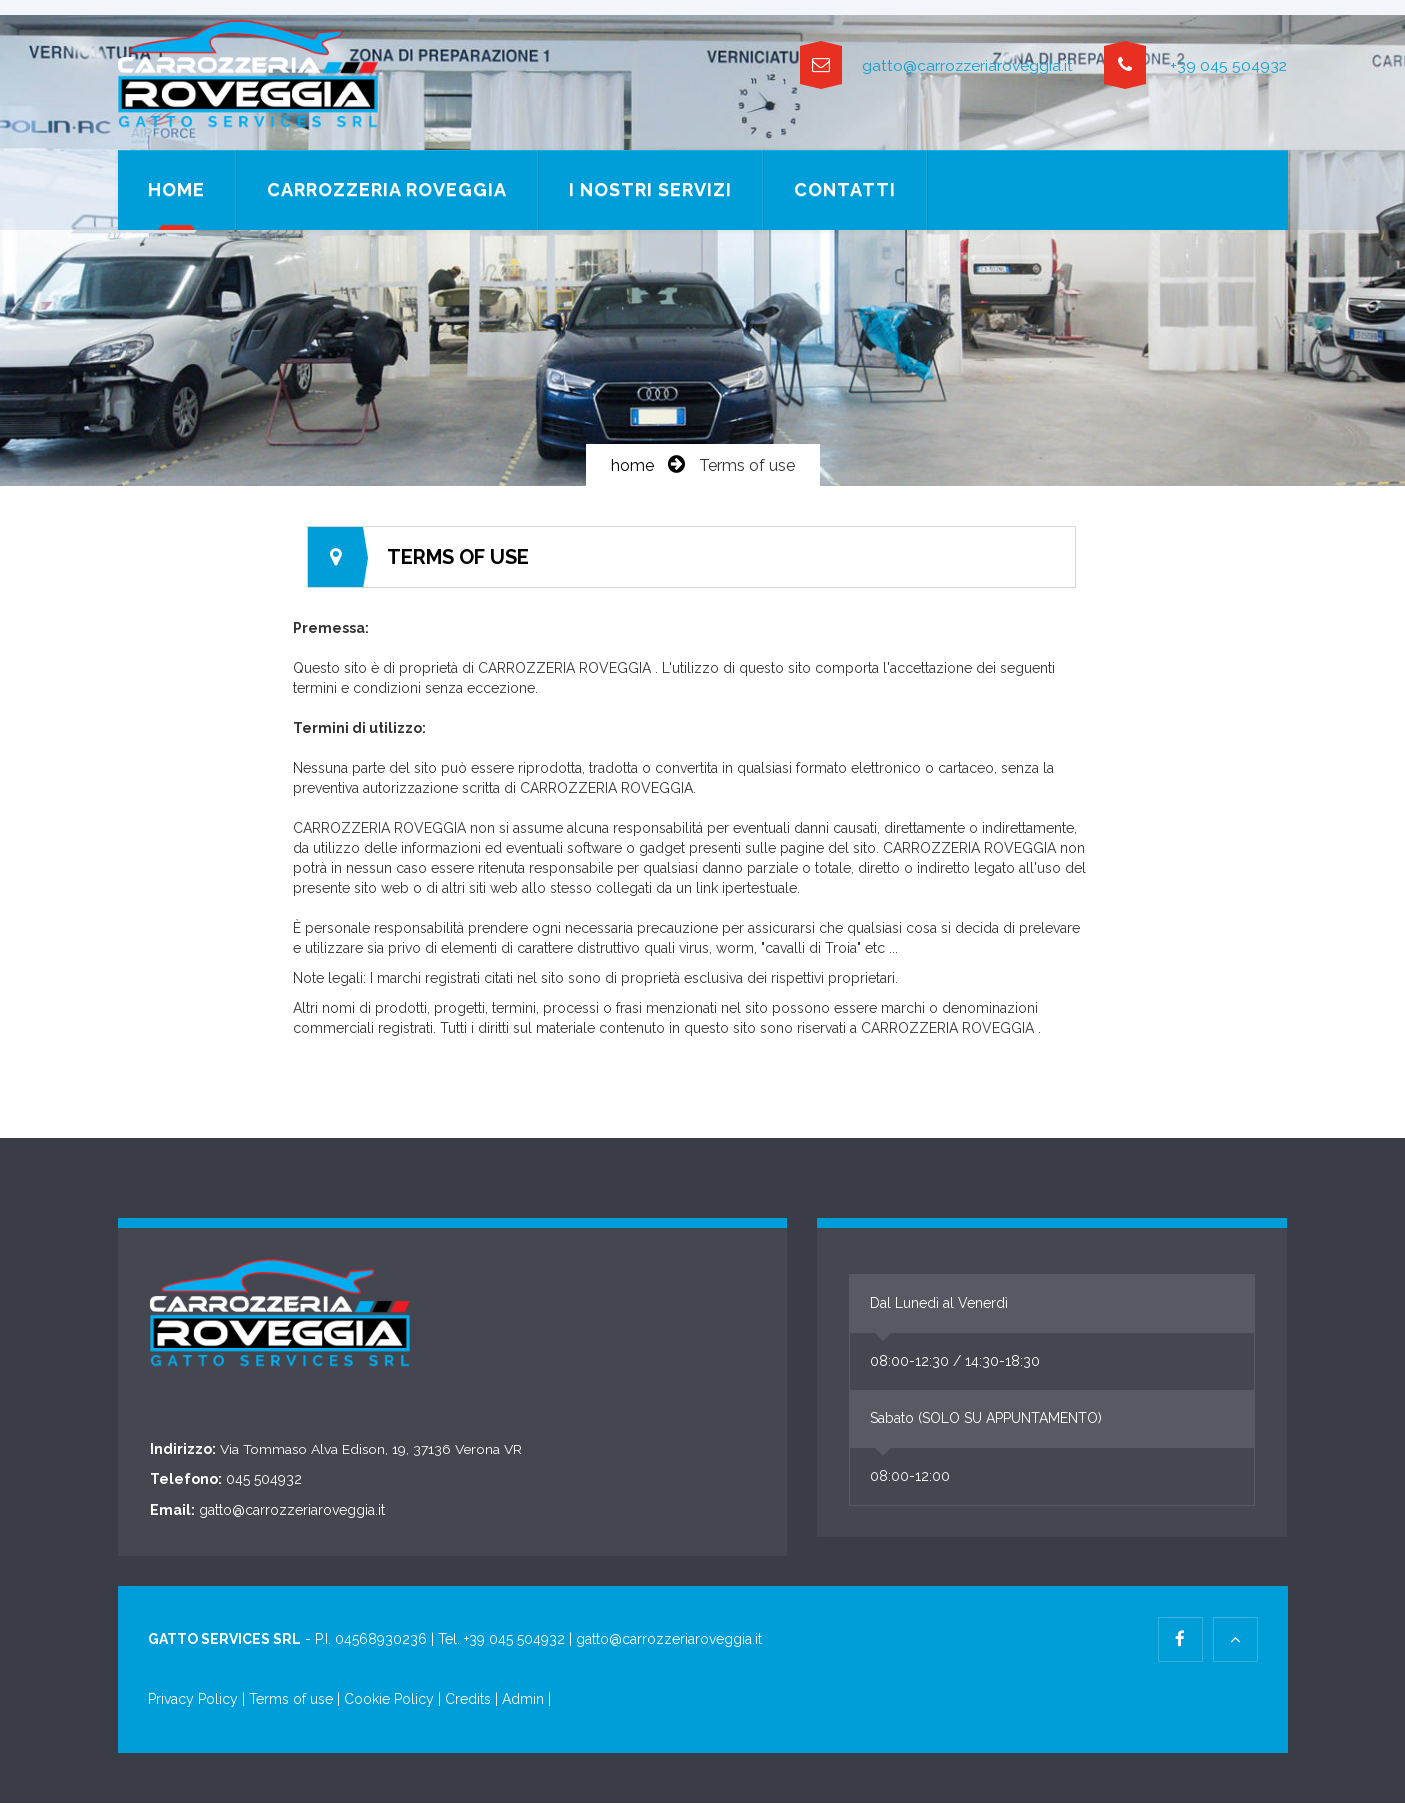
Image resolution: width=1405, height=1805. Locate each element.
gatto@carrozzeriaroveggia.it (929, 66)
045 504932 (264, 1482)
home (632, 467)
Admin (523, 1702)
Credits (468, 1702)
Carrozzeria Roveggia (387, 189)
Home (176, 189)
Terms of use (291, 1702)
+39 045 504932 (1194, 66)
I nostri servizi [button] (650, 189)
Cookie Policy (389, 1702)
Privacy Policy (195, 1702)
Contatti (845, 189)
